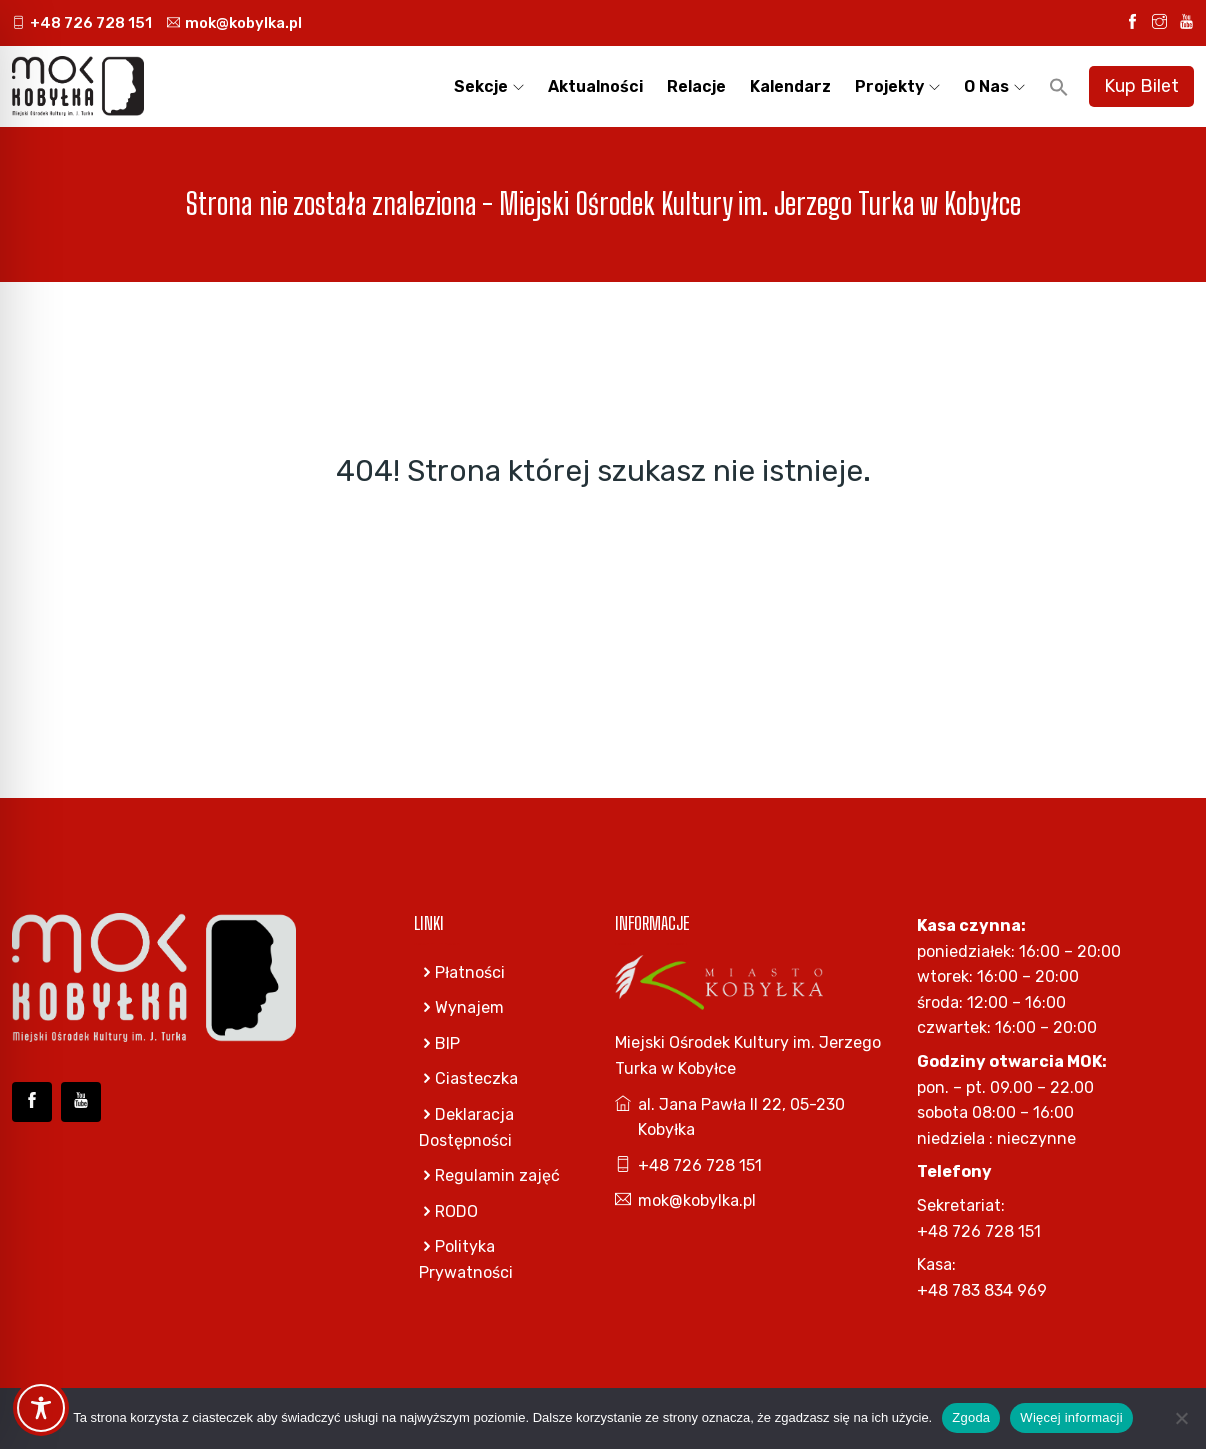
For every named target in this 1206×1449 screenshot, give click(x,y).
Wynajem (461, 1007)
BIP (439, 1043)
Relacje (696, 86)
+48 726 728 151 (82, 23)
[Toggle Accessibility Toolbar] (41, 1408)
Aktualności (595, 86)
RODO (448, 1211)
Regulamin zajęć (489, 1175)
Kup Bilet (1141, 86)
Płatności (462, 972)
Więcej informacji (1071, 1417)
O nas (986, 86)
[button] (1059, 87)
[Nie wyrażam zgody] (1181, 1418)
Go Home (603, 554)
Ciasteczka (468, 1078)
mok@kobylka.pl (234, 23)
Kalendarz (790, 86)
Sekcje (481, 86)
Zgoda (971, 1417)
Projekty (889, 86)
